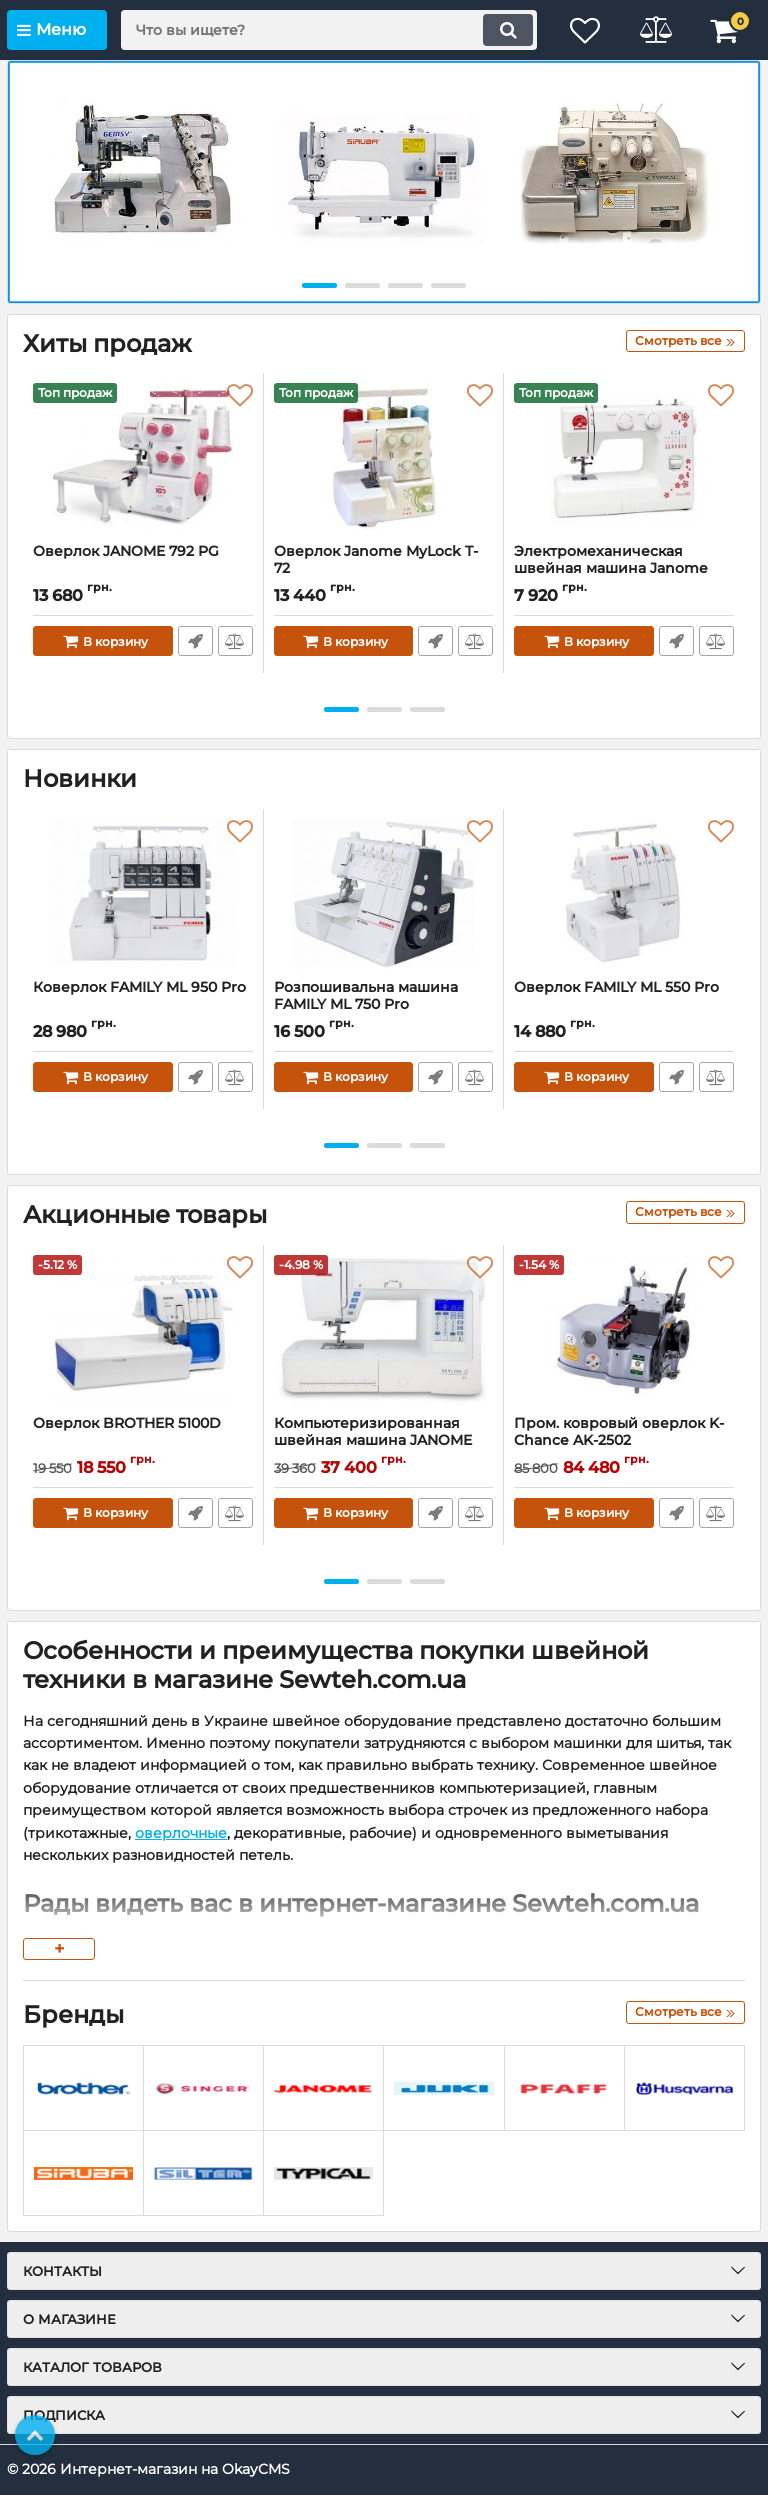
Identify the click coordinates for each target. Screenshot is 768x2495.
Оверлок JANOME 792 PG (126, 551)
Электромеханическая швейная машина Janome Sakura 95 (611, 568)
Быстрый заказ (195, 641)
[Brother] (83, 2088)
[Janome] (323, 2088)
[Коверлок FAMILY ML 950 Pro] (143, 894)
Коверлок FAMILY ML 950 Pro (139, 987)
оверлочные (181, 1833)
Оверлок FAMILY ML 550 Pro (616, 987)
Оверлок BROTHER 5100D (127, 1423)
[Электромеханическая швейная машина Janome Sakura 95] (624, 458)
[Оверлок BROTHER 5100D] (143, 1330)
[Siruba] (83, 2173)
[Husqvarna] (684, 2088)
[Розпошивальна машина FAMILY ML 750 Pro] (384, 894)
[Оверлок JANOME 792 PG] (143, 458)
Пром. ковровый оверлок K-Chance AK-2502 (624, 1441)
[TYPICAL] (323, 2173)
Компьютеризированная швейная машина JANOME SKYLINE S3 (373, 1440)
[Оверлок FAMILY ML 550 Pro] (624, 894)
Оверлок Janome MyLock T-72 (376, 560)
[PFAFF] (564, 2088)
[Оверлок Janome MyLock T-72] (384, 458)
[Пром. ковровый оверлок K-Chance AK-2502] (624, 1330)
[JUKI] (443, 2088)
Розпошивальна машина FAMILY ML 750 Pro (366, 996)
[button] (319, 285)
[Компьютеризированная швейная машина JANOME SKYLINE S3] (384, 1330)
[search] (329, 30)
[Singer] (203, 2088)
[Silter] (203, 2173)
